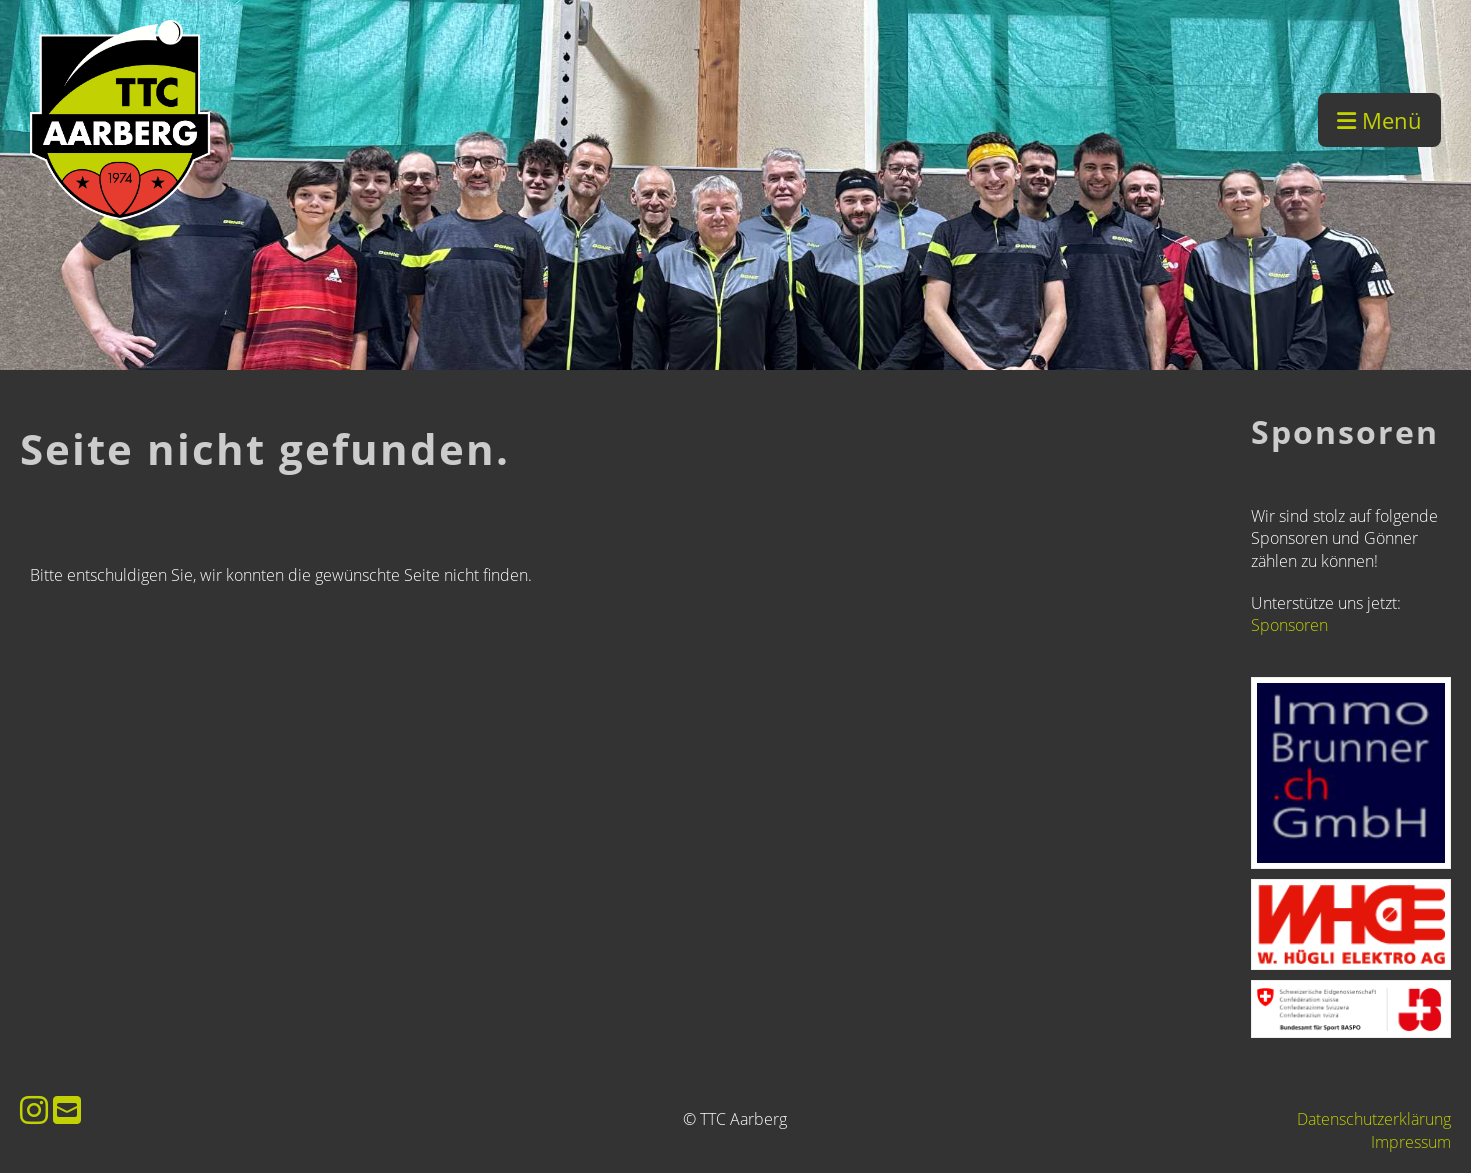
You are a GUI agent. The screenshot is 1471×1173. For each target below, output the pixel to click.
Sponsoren (1289, 625)
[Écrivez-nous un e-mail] (67, 1109)
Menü (1379, 120)
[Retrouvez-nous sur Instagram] (34, 1109)
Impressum (1411, 1142)
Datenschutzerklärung (1374, 1119)
